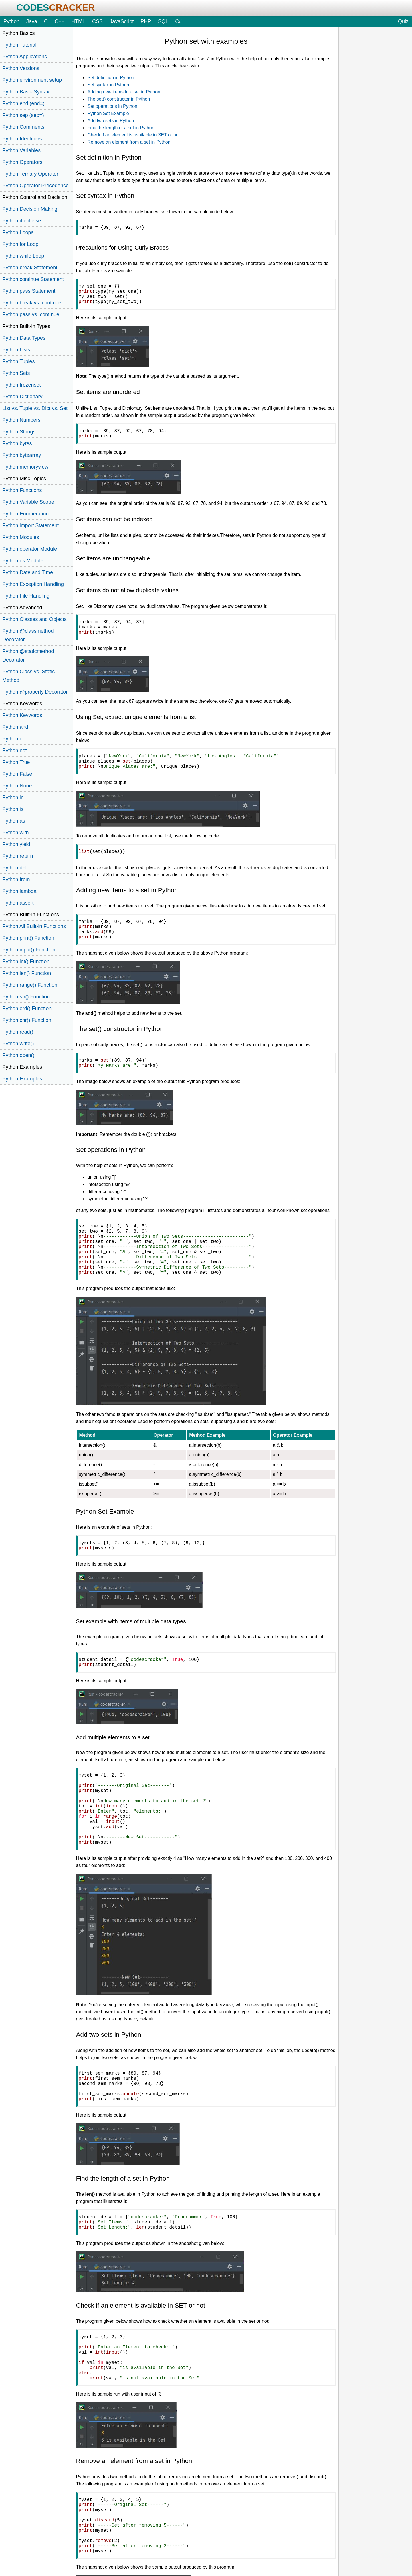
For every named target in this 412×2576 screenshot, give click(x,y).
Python (11, 21)
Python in (13, 797)
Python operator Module (29, 549)
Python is (12, 809)
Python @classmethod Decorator (28, 635)
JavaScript (122, 21)
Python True (16, 762)
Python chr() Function (26, 1020)
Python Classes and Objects (34, 619)
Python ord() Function (27, 1008)
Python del (14, 868)
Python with (15, 832)
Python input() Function (28, 950)
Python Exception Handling (33, 584)
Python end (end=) (23, 103)
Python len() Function (26, 973)
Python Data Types (23, 338)
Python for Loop (20, 244)
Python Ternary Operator (30, 174)
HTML (78, 21)
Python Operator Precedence (35, 185)
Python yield (16, 844)
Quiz (403, 21)
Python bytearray (21, 455)
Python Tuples (18, 361)
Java (31, 21)
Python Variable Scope (28, 502)
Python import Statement (30, 525)
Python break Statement (29, 267)
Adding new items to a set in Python (124, 91)
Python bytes (17, 443)
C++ (59, 21)
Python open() (18, 1055)
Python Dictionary (22, 396)
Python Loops (18, 232)
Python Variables (21, 150)
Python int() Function (25, 961)
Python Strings (18, 432)
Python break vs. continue (31, 303)
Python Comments (23, 127)
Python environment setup (32, 80)
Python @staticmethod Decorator (28, 655)
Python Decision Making (29, 209)
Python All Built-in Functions (34, 926)
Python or (13, 739)
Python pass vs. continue (30, 314)
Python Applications (24, 56)
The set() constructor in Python (119, 99)
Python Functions (22, 490)
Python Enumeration (25, 514)
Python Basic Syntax (25, 92)
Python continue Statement (33, 279)
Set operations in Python (112, 106)
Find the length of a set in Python (121, 127)
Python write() (18, 1043)
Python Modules (20, 537)
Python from (16, 879)
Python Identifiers (22, 139)
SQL (163, 21)
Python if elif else (21, 221)
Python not (14, 750)
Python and (15, 727)
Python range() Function (29, 985)
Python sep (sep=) (23, 115)
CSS (97, 21)
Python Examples (22, 1079)
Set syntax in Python (108, 84)
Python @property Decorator (35, 692)
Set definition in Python (111, 77)
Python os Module (22, 561)
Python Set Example (108, 113)
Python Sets (16, 373)
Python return (17, 856)
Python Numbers (21, 420)
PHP (145, 21)
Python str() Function (26, 997)
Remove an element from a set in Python (129, 142)
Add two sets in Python (111, 120)
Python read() (17, 1032)
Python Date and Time (27, 572)
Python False (17, 774)
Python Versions (20, 68)
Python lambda (19, 891)
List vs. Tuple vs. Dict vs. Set (35, 408)
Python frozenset (21, 385)
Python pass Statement (28, 291)
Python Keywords (22, 715)
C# (178, 21)
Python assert (17, 903)
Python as (13, 821)
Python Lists (16, 350)
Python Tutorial (19, 45)
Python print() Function (28, 938)
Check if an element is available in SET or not (134, 134)
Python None (17, 786)
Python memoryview (25, 467)
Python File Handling (25, 596)
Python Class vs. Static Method (28, 676)
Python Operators (22, 162)
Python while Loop (23, 256)
